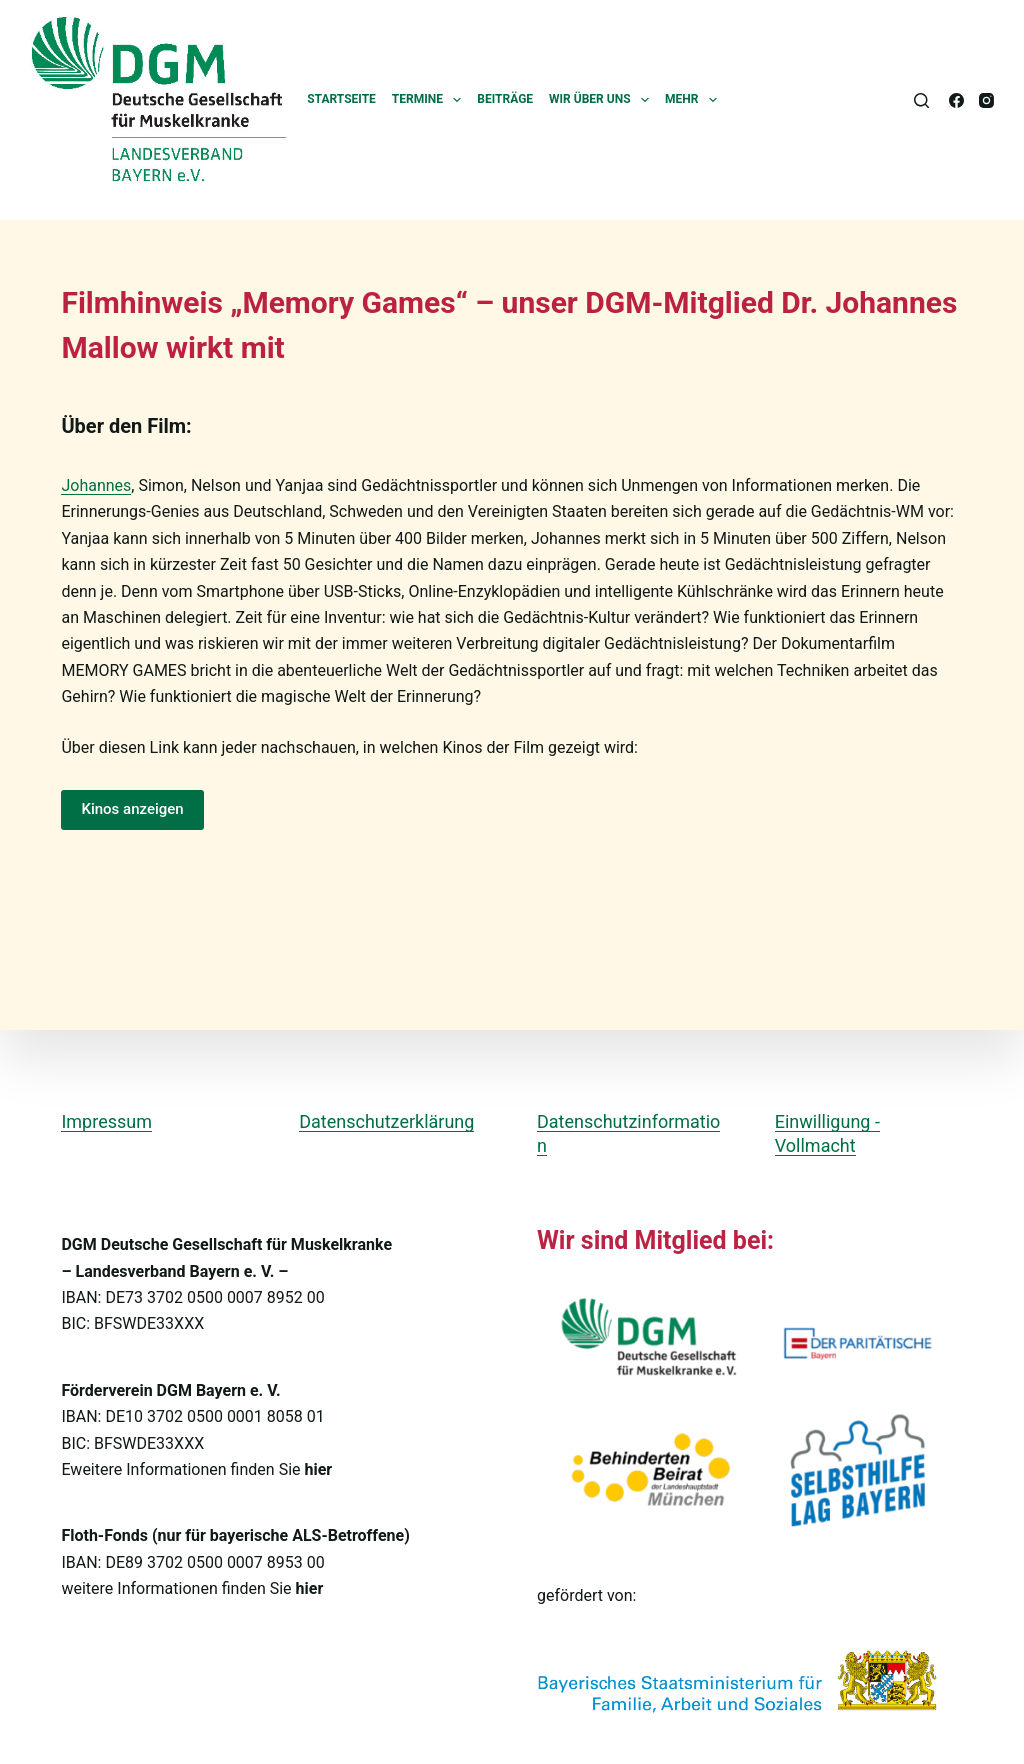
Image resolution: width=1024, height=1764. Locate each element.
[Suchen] (921, 100)
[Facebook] (956, 100)
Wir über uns (603, 100)
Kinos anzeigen (132, 809)
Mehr (695, 100)
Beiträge (505, 99)
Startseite (341, 99)
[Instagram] (986, 100)
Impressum (106, 1121)
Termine (431, 100)
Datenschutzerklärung (386, 1121)
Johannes (96, 485)
